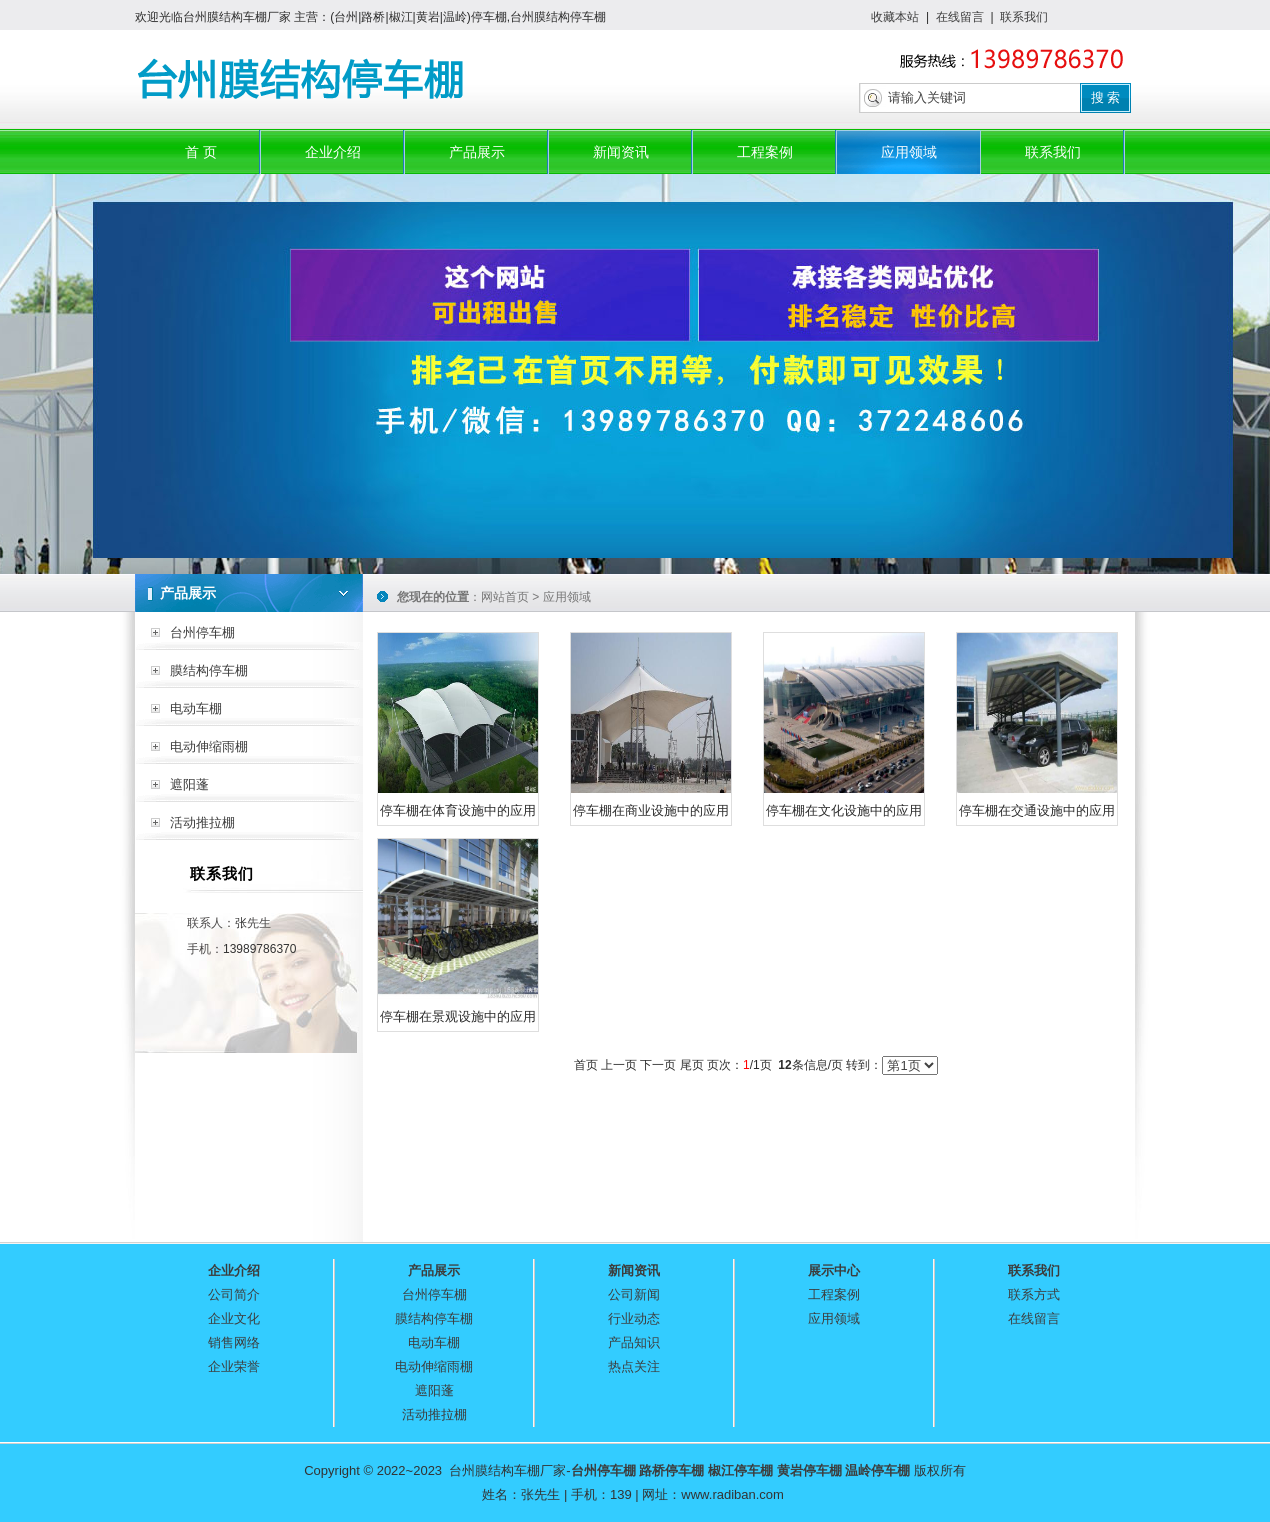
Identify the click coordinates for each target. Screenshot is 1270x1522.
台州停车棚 (202, 632)
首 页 (201, 152)
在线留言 (960, 17)
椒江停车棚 (740, 1470)
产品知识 (634, 1342)
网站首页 (505, 597)
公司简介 (234, 1294)
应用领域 (909, 152)
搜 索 (1106, 97)
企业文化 (234, 1318)
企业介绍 (333, 152)
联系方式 (1034, 1294)
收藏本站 (895, 17)
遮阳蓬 (189, 784)
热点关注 (634, 1366)
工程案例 (765, 152)
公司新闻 (634, 1294)
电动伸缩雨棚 (209, 746)
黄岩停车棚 (809, 1470)
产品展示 (477, 152)
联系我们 (1024, 17)
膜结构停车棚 (209, 670)
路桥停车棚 (671, 1470)
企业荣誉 (234, 1366)
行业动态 (634, 1318)
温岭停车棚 (877, 1470)
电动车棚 (196, 708)
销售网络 (234, 1342)
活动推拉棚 (202, 822)
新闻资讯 (621, 152)
